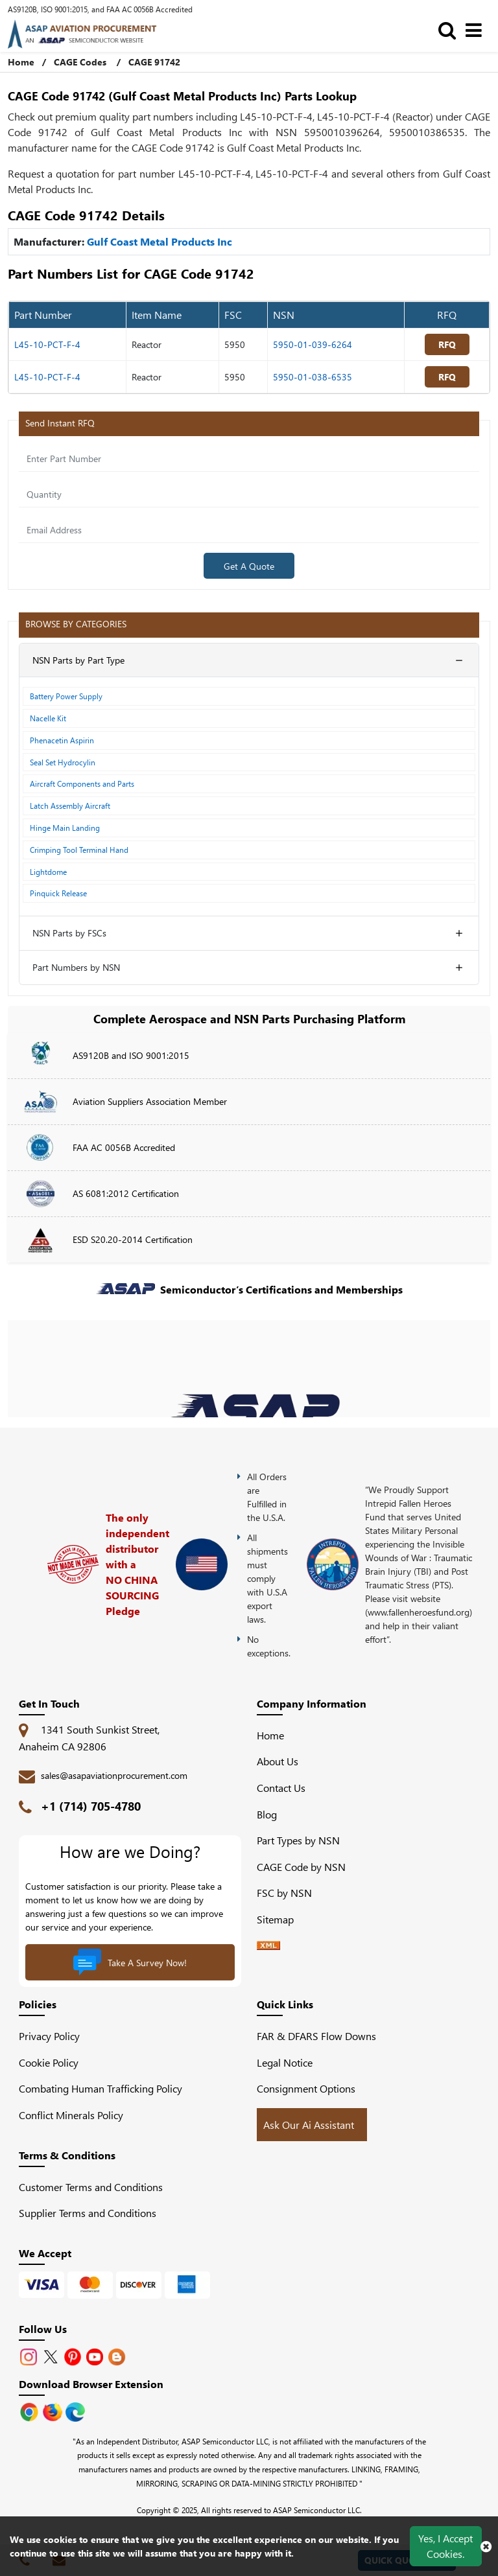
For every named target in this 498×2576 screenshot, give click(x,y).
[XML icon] (268, 1946)
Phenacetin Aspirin (62, 740)
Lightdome (48, 871)
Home (270, 1735)
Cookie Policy (48, 2062)
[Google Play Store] (53, 2410)
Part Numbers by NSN (76, 967)
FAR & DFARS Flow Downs (316, 2036)
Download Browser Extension (91, 2384)
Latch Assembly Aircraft (70, 805)
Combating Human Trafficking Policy (100, 2088)
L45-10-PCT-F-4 (47, 344)
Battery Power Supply (66, 696)
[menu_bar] (477, 29)
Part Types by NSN (298, 1840)
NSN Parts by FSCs (69, 933)
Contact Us (281, 1787)
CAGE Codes (80, 62)
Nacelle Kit (48, 718)
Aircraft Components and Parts (82, 783)
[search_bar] (450, 29)
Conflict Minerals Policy (71, 2115)
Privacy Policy (49, 2036)
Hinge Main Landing (65, 827)
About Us (277, 1761)
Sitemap (280, 1919)
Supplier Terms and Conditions (87, 2213)
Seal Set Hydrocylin (62, 762)
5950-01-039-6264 (312, 344)
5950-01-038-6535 (312, 377)
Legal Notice (285, 2062)
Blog (267, 1814)
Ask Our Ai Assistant (308, 2124)
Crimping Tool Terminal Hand (79, 849)
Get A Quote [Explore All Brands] (249, 566)
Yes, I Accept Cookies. (445, 2545)
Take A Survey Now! (130, 1962)
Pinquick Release (58, 893)
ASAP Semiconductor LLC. (317, 2510)
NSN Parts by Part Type (78, 660)
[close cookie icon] (486, 2546)
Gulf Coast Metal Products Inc (159, 241)
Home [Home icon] (21, 62)
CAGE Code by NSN (301, 1867)
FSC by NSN (284, 1892)
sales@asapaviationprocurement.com (114, 1775)
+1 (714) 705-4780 (91, 1806)
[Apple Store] (30, 2410)
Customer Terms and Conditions (91, 2187)
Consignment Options (306, 2088)
